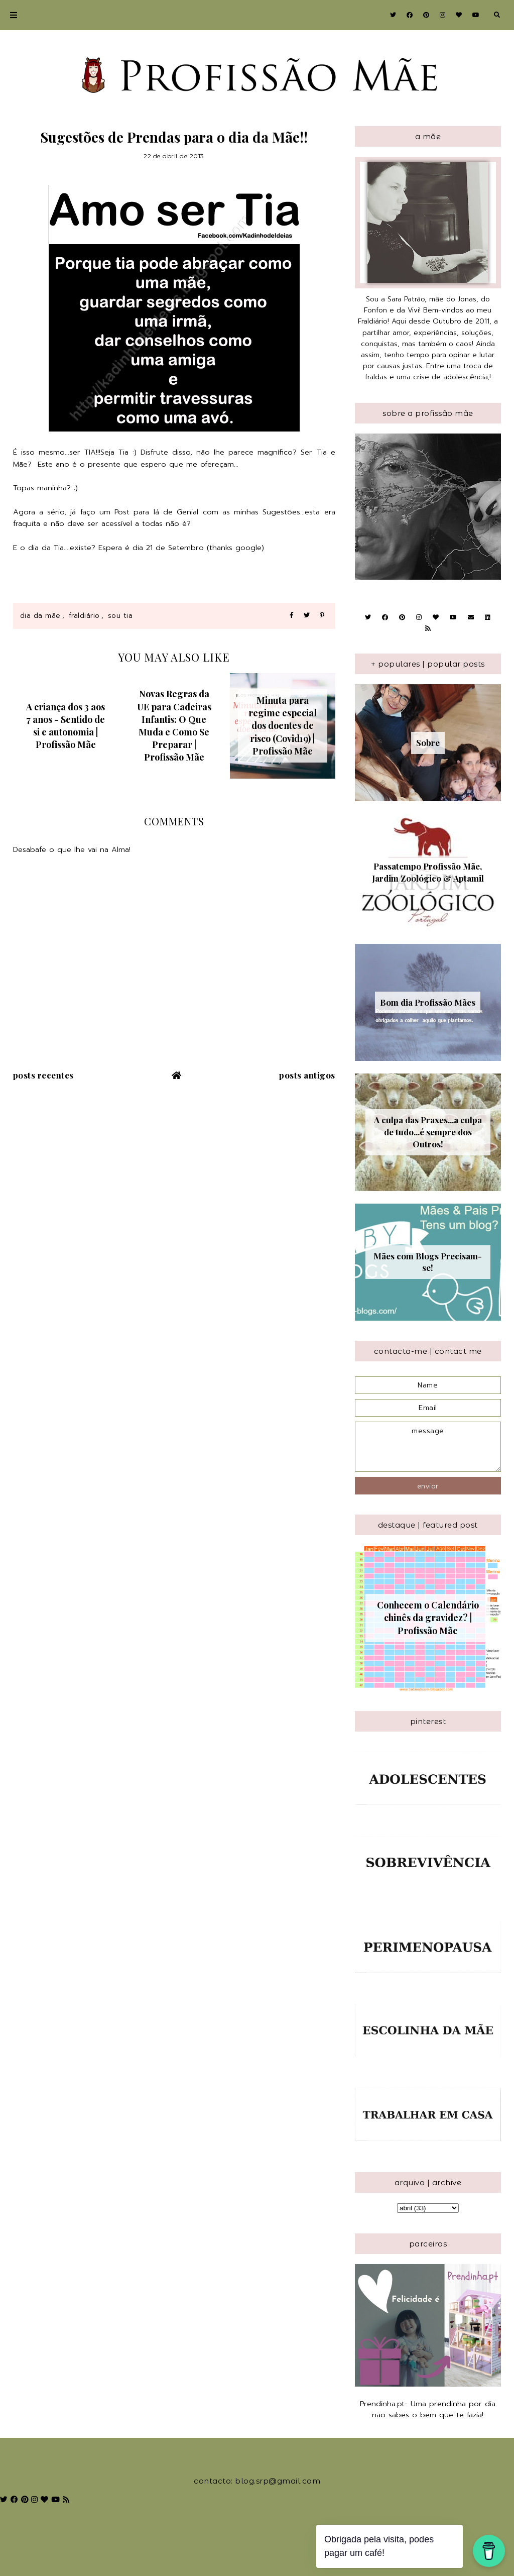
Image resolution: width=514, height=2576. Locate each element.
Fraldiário (84, 615)
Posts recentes (43, 1075)
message (428, 1447)
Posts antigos (307, 1075)
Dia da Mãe (40, 615)
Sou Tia (120, 615)
